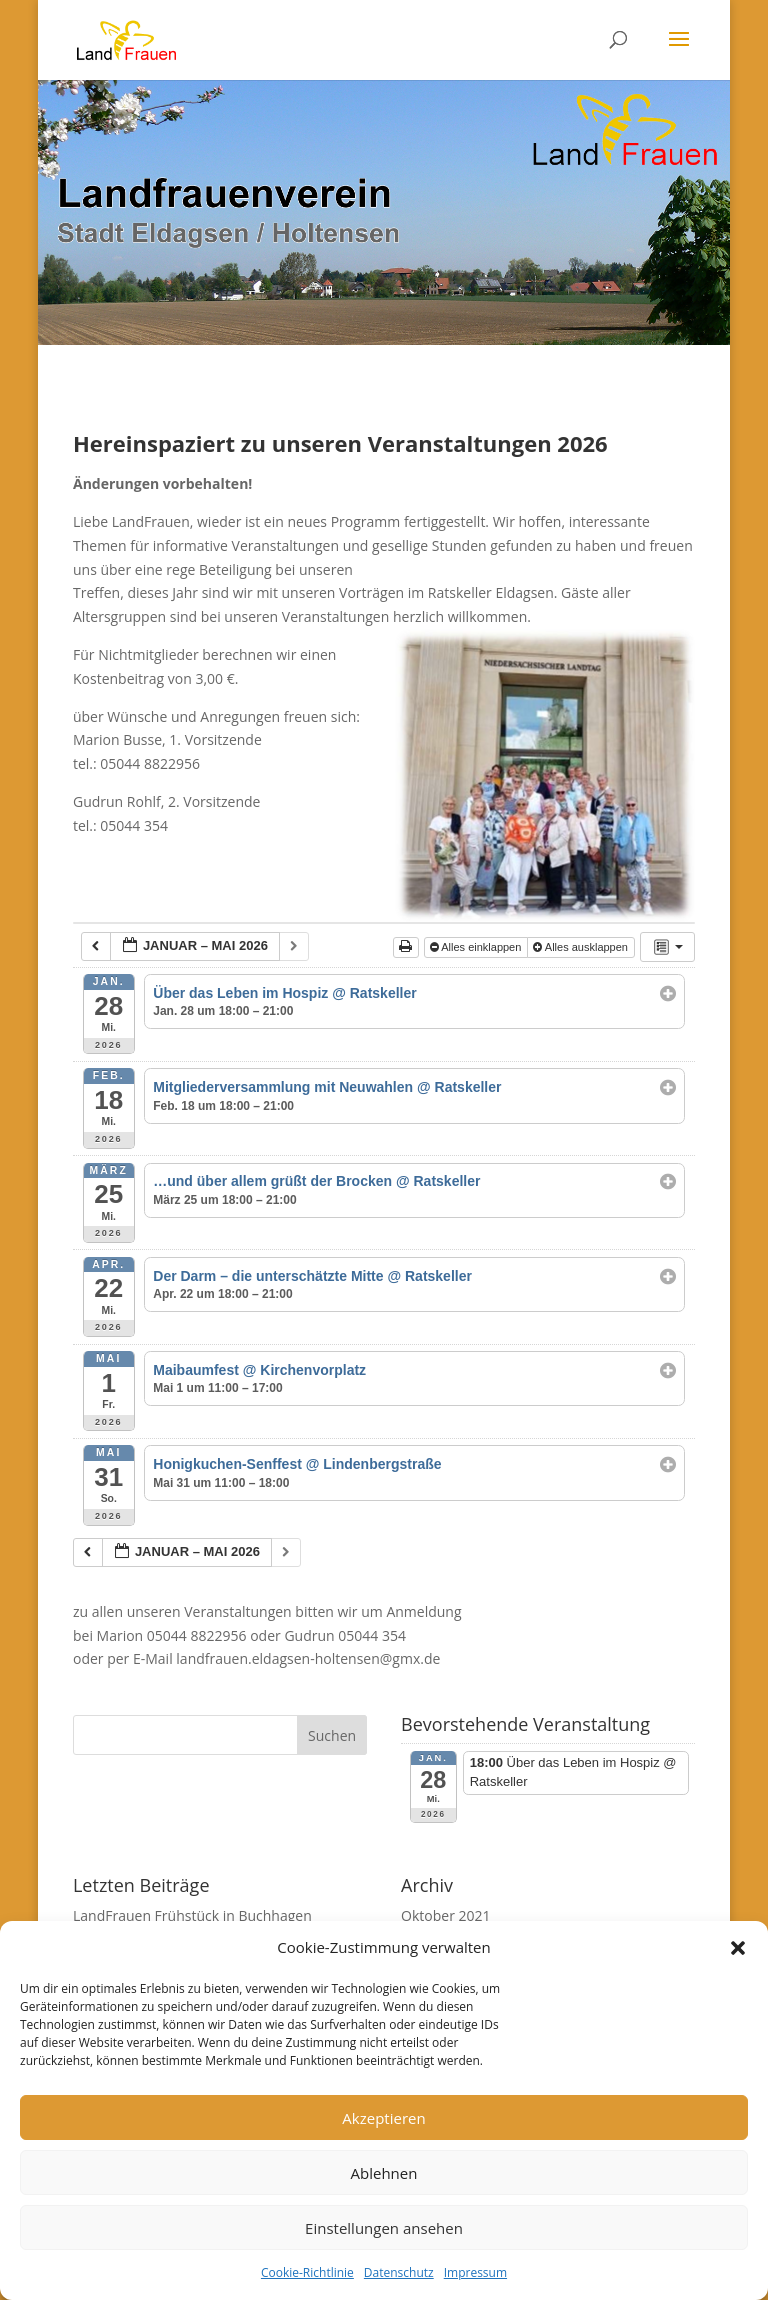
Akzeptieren (383, 2118)
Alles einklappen (477, 947)
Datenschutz (399, 2272)
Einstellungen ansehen (384, 2228)
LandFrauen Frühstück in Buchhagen (192, 1915)
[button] (738, 1948)
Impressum (475, 2272)
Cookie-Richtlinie (307, 2272)
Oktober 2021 (445, 1915)
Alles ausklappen (582, 947)
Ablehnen (384, 2173)
